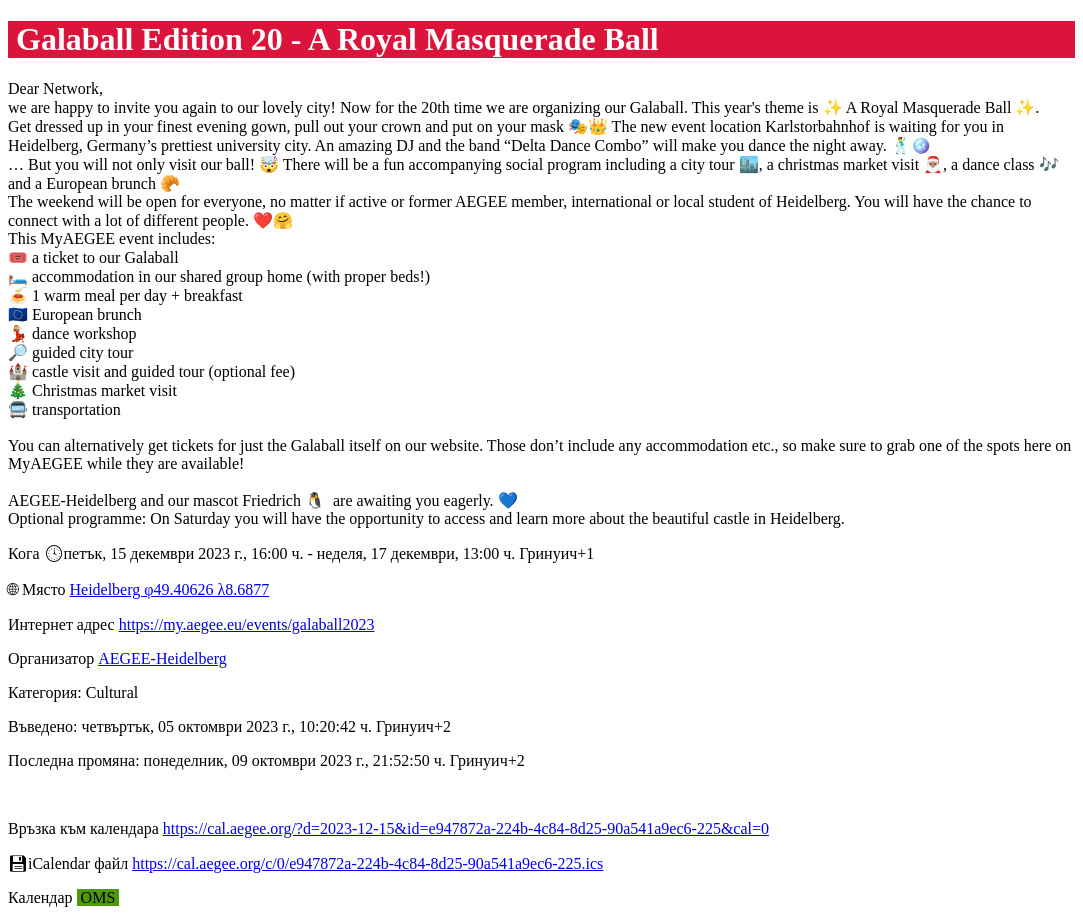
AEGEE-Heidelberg (162, 658)
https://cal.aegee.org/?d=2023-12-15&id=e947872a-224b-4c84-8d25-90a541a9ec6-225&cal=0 (466, 828)
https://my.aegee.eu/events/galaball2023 (247, 624)
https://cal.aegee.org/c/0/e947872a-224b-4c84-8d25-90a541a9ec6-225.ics (367, 863)
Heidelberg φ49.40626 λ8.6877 (169, 589)
